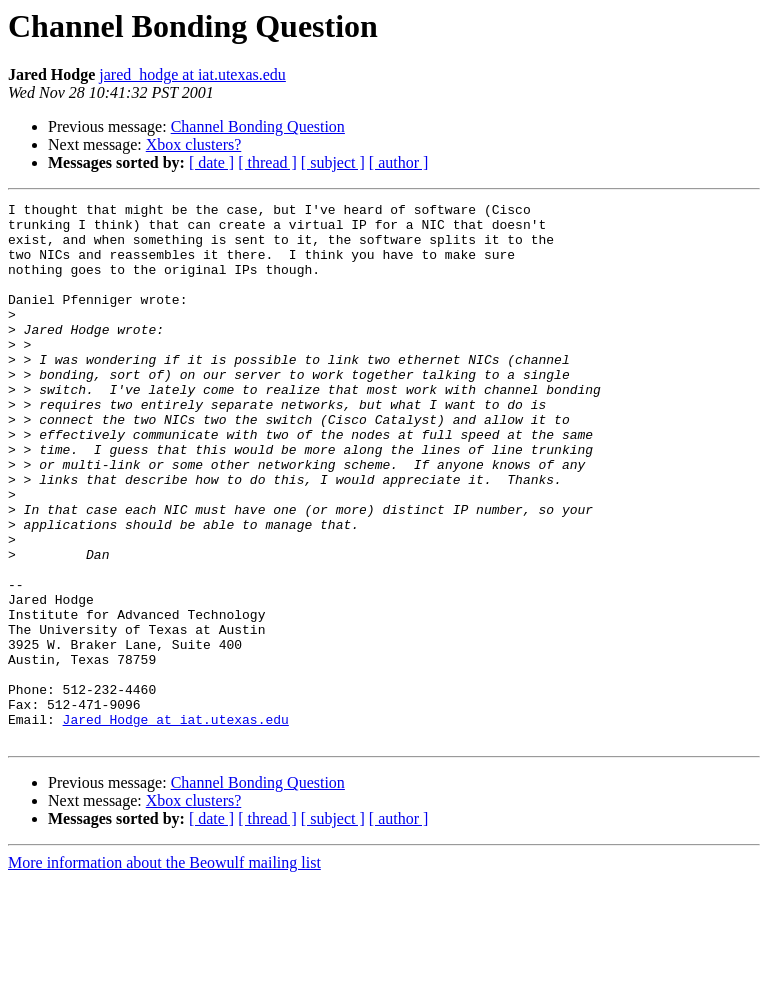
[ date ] (211, 162)
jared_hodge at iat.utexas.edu (192, 74)
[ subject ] (333, 162)
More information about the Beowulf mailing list (164, 970)
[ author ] (399, 162)
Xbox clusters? (194, 144)
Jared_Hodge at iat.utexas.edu (176, 824)
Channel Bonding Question (258, 126)
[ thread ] (267, 162)
